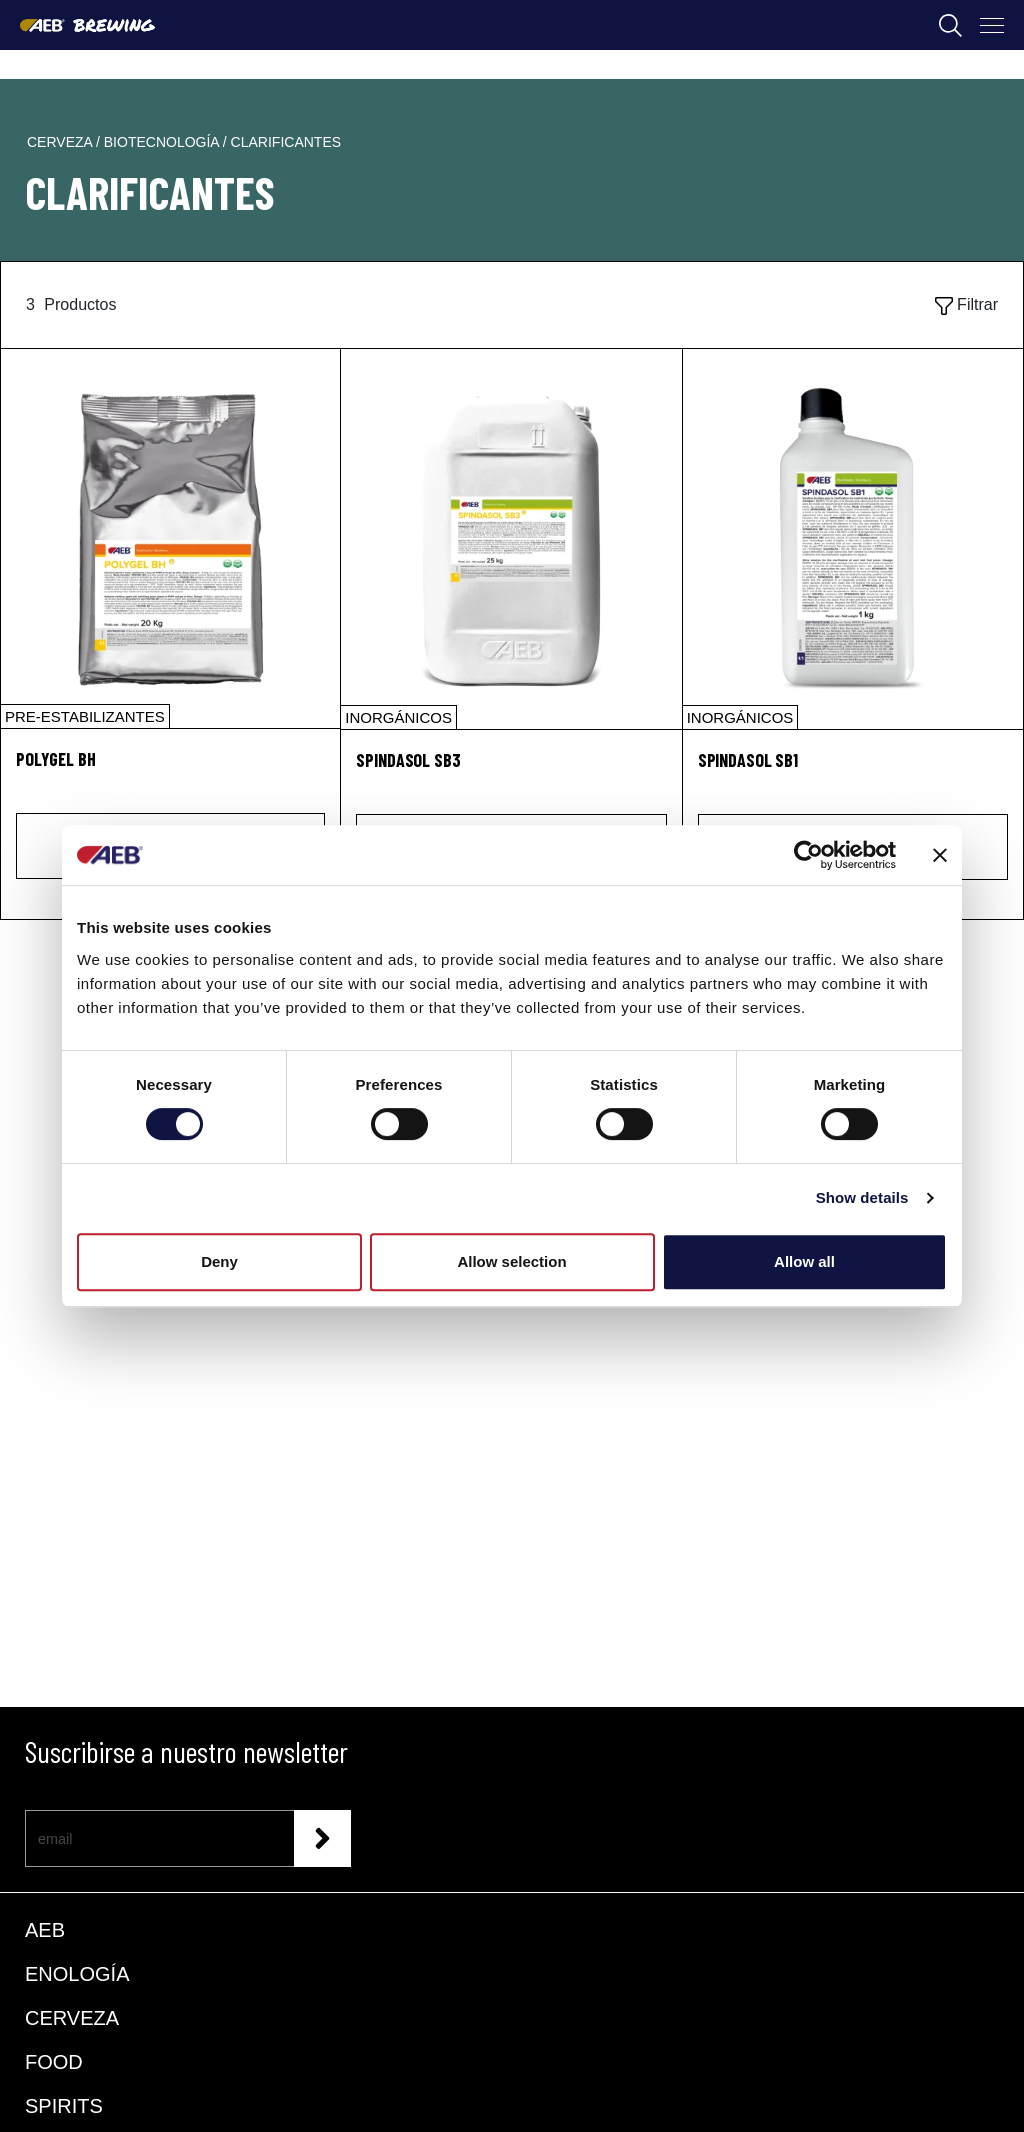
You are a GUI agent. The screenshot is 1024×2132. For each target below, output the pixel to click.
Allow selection (511, 1261)
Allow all (804, 1261)
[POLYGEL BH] (170, 538)
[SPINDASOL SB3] (511, 539)
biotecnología (163, 142)
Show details (862, 1197)
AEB (45, 1930)
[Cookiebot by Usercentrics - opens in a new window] (808, 855)
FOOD (54, 2062)
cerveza (61, 142)
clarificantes (286, 142)
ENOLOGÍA (77, 1974)
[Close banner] (940, 855)
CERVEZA (72, 2018)
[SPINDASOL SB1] (853, 539)
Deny (219, 1261)
